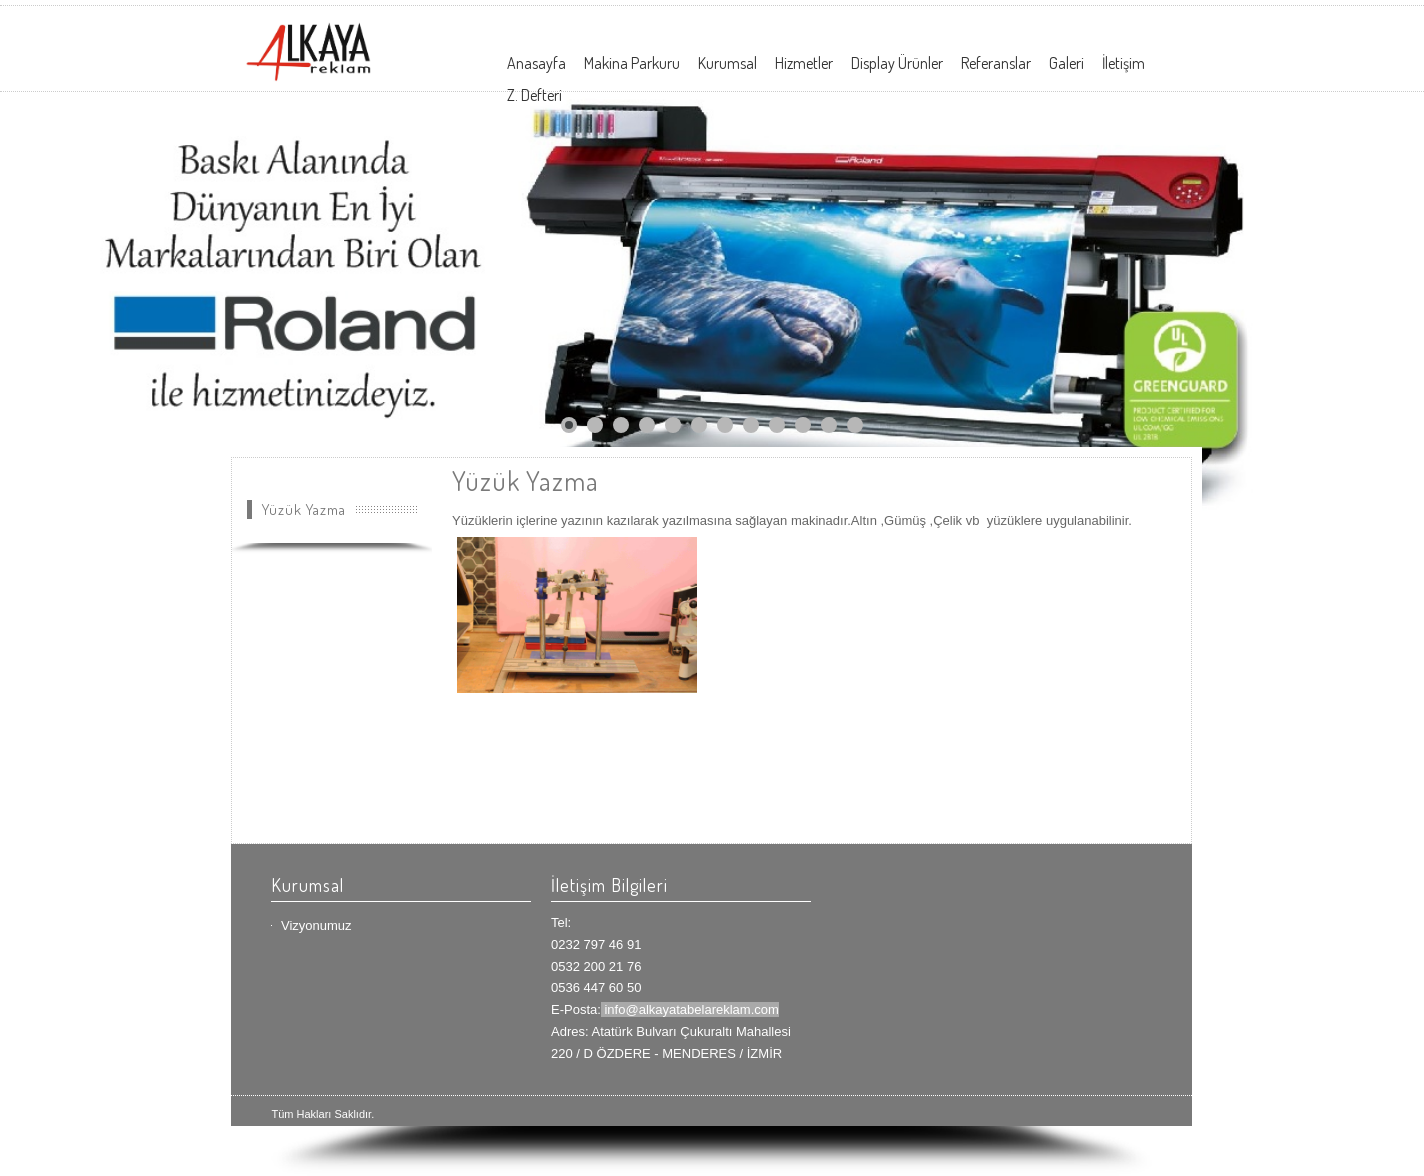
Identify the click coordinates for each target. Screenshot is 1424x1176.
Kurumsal (727, 63)
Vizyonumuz (316, 925)
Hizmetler (804, 63)
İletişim (1123, 63)
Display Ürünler (897, 63)
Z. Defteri (534, 95)
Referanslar (996, 63)
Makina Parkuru (632, 63)
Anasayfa (536, 63)
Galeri (1066, 63)
